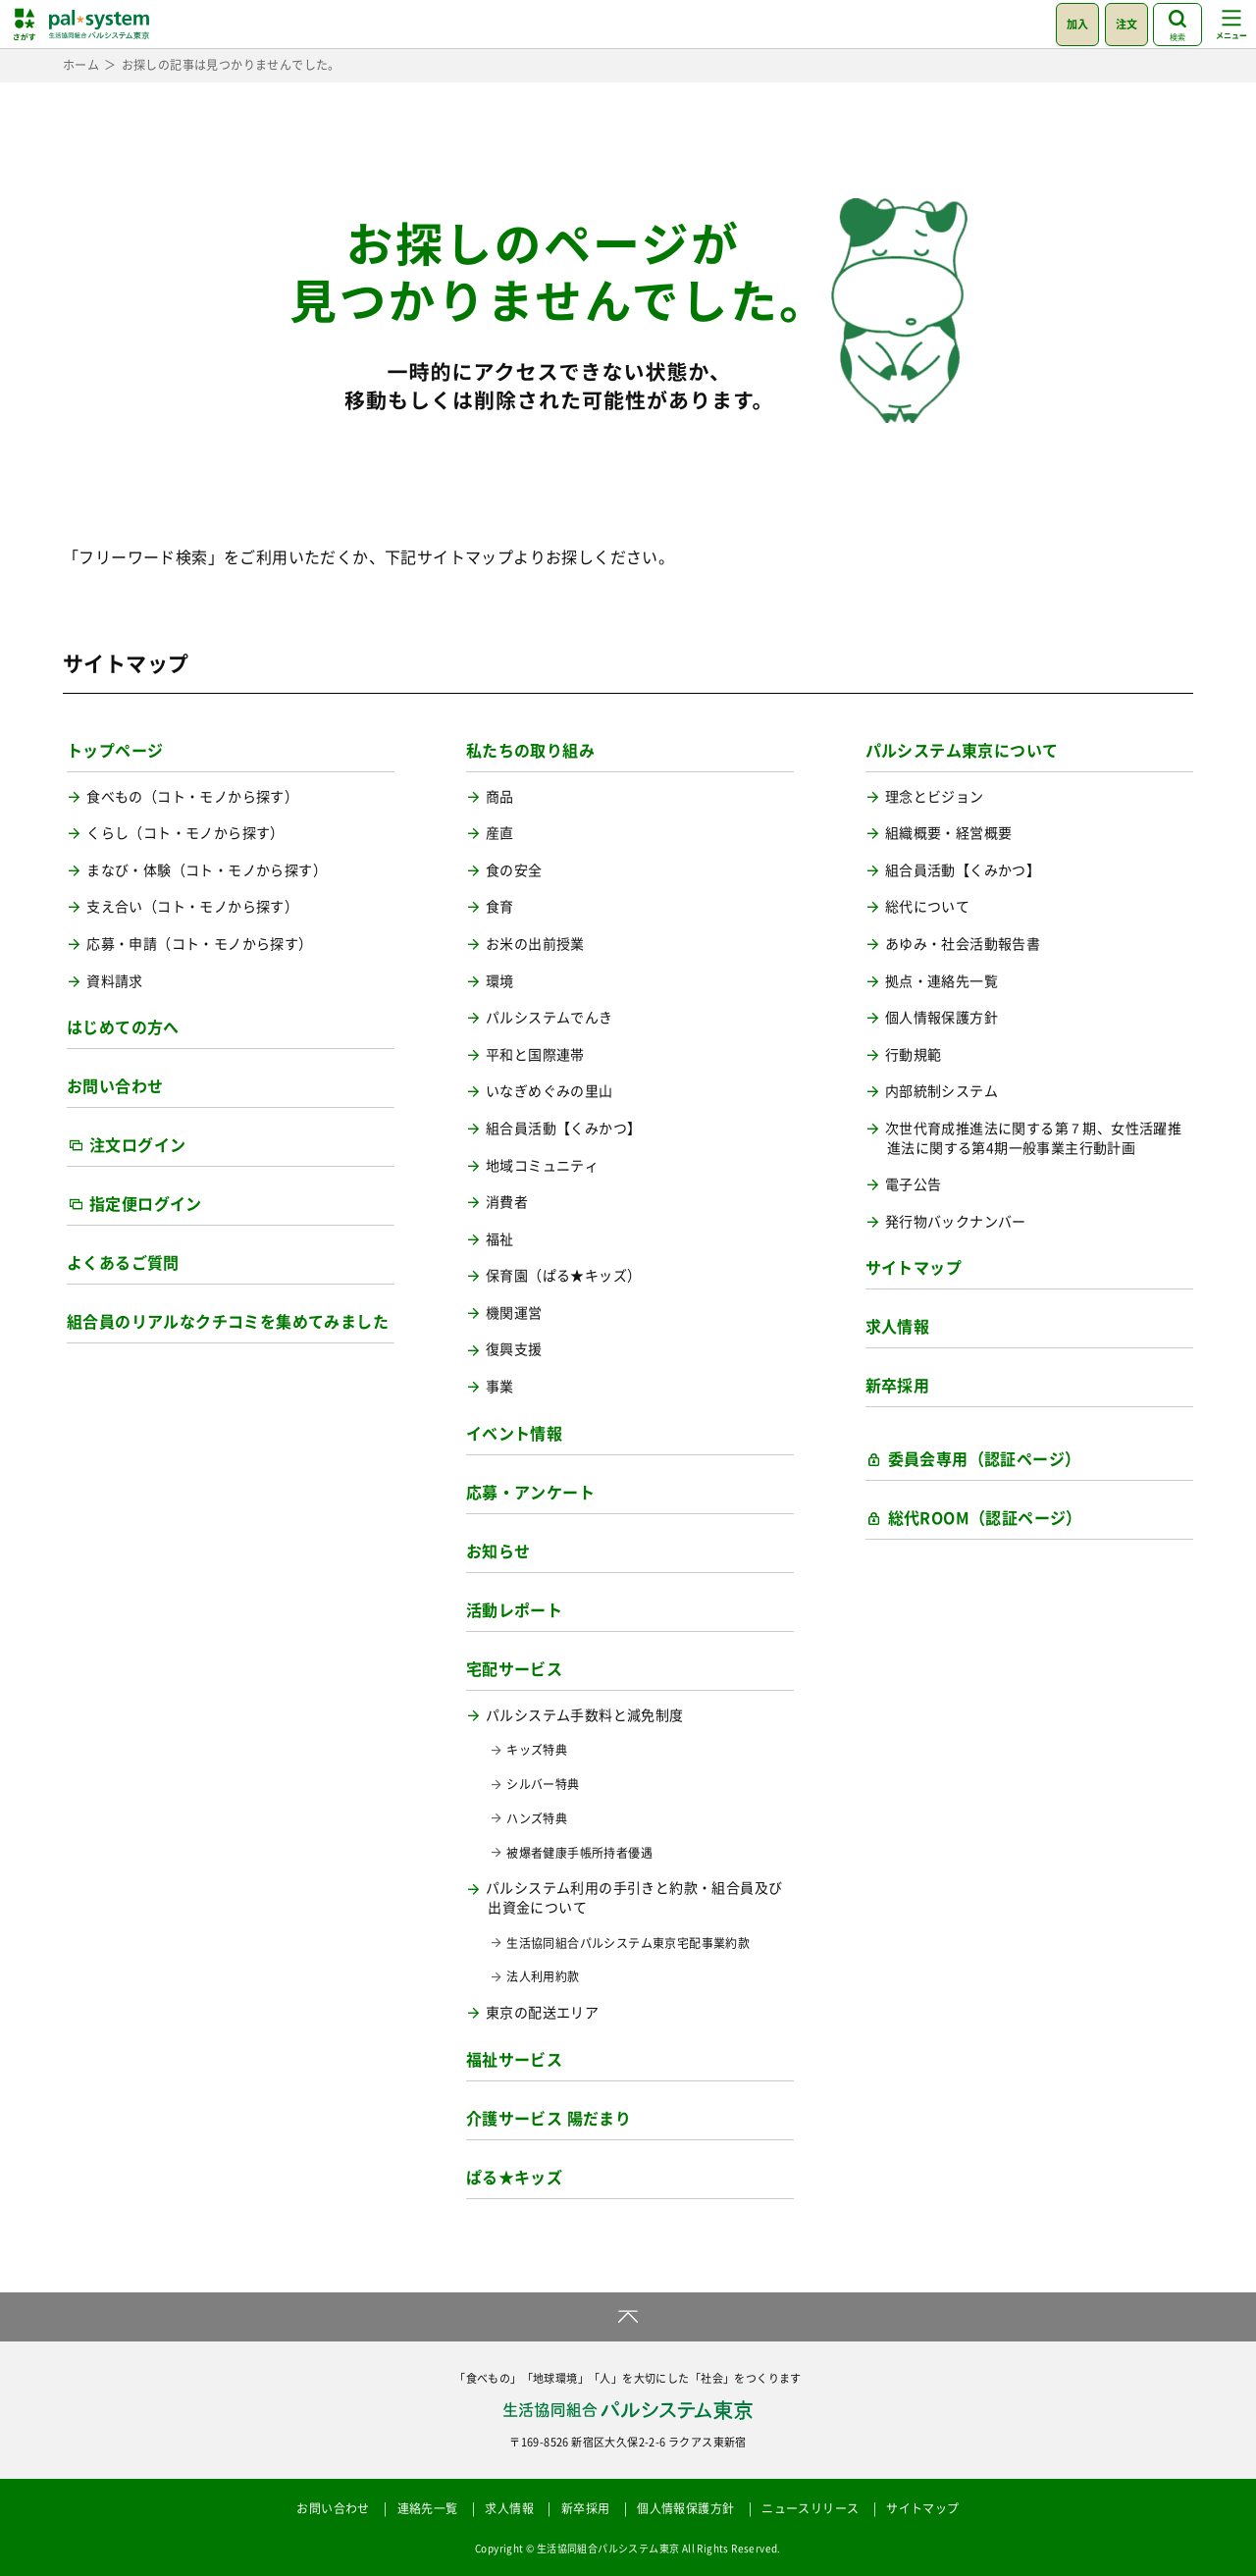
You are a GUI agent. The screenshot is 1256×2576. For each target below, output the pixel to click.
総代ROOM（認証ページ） (985, 1517)
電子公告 (913, 1184)
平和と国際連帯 (535, 1054)
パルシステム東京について (962, 750)
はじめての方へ (123, 1026)
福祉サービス (514, 2059)
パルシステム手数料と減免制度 (585, 1715)
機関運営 (514, 1312)
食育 (500, 906)
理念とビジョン (934, 796)
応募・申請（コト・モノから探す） (199, 943)
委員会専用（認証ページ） (984, 1458)
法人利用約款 (542, 1977)
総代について (927, 906)
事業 (500, 1386)
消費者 (507, 1201)
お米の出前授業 (535, 943)
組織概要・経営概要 (949, 832)
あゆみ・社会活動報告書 (962, 943)
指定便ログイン (145, 1203)
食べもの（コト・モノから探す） (192, 796)
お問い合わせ (115, 1085)
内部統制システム (941, 1090)
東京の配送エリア (542, 2012)
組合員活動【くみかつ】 (563, 1128)
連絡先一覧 (427, 2508)
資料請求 (114, 981)
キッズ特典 (536, 1750)
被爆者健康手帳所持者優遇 (579, 1853)
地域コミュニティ (542, 1165)
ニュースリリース (810, 2508)
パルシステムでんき (549, 1017)
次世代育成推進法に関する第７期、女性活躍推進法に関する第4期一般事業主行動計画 (1033, 1138)
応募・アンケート (530, 1491)
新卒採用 (897, 1384)
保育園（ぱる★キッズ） (563, 1275)
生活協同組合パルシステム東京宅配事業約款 (628, 1943)
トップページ (115, 750)
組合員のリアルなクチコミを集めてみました (228, 1321)
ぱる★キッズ (514, 2176)
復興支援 (514, 1349)
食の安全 (514, 870)
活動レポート (514, 1609)
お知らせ (498, 1550)
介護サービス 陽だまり (548, 2117)
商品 (500, 796)
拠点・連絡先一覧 (941, 981)
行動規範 (913, 1054)
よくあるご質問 (123, 1262)
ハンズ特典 (536, 1819)
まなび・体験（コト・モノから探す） (206, 870)
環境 (500, 981)
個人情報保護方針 (941, 1017)
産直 (500, 832)
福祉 (500, 1239)
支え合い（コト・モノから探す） (192, 906)
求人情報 (897, 1326)
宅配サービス (514, 1668)
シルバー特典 (542, 1784)
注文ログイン (137, 1144)
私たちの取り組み (530, 750)
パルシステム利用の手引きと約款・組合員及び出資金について (634, 1897)
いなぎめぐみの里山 (549, 1090)
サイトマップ (913, 1267)
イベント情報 (514, 1433)
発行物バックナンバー (955, 1221)
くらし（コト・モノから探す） (185, 832)
